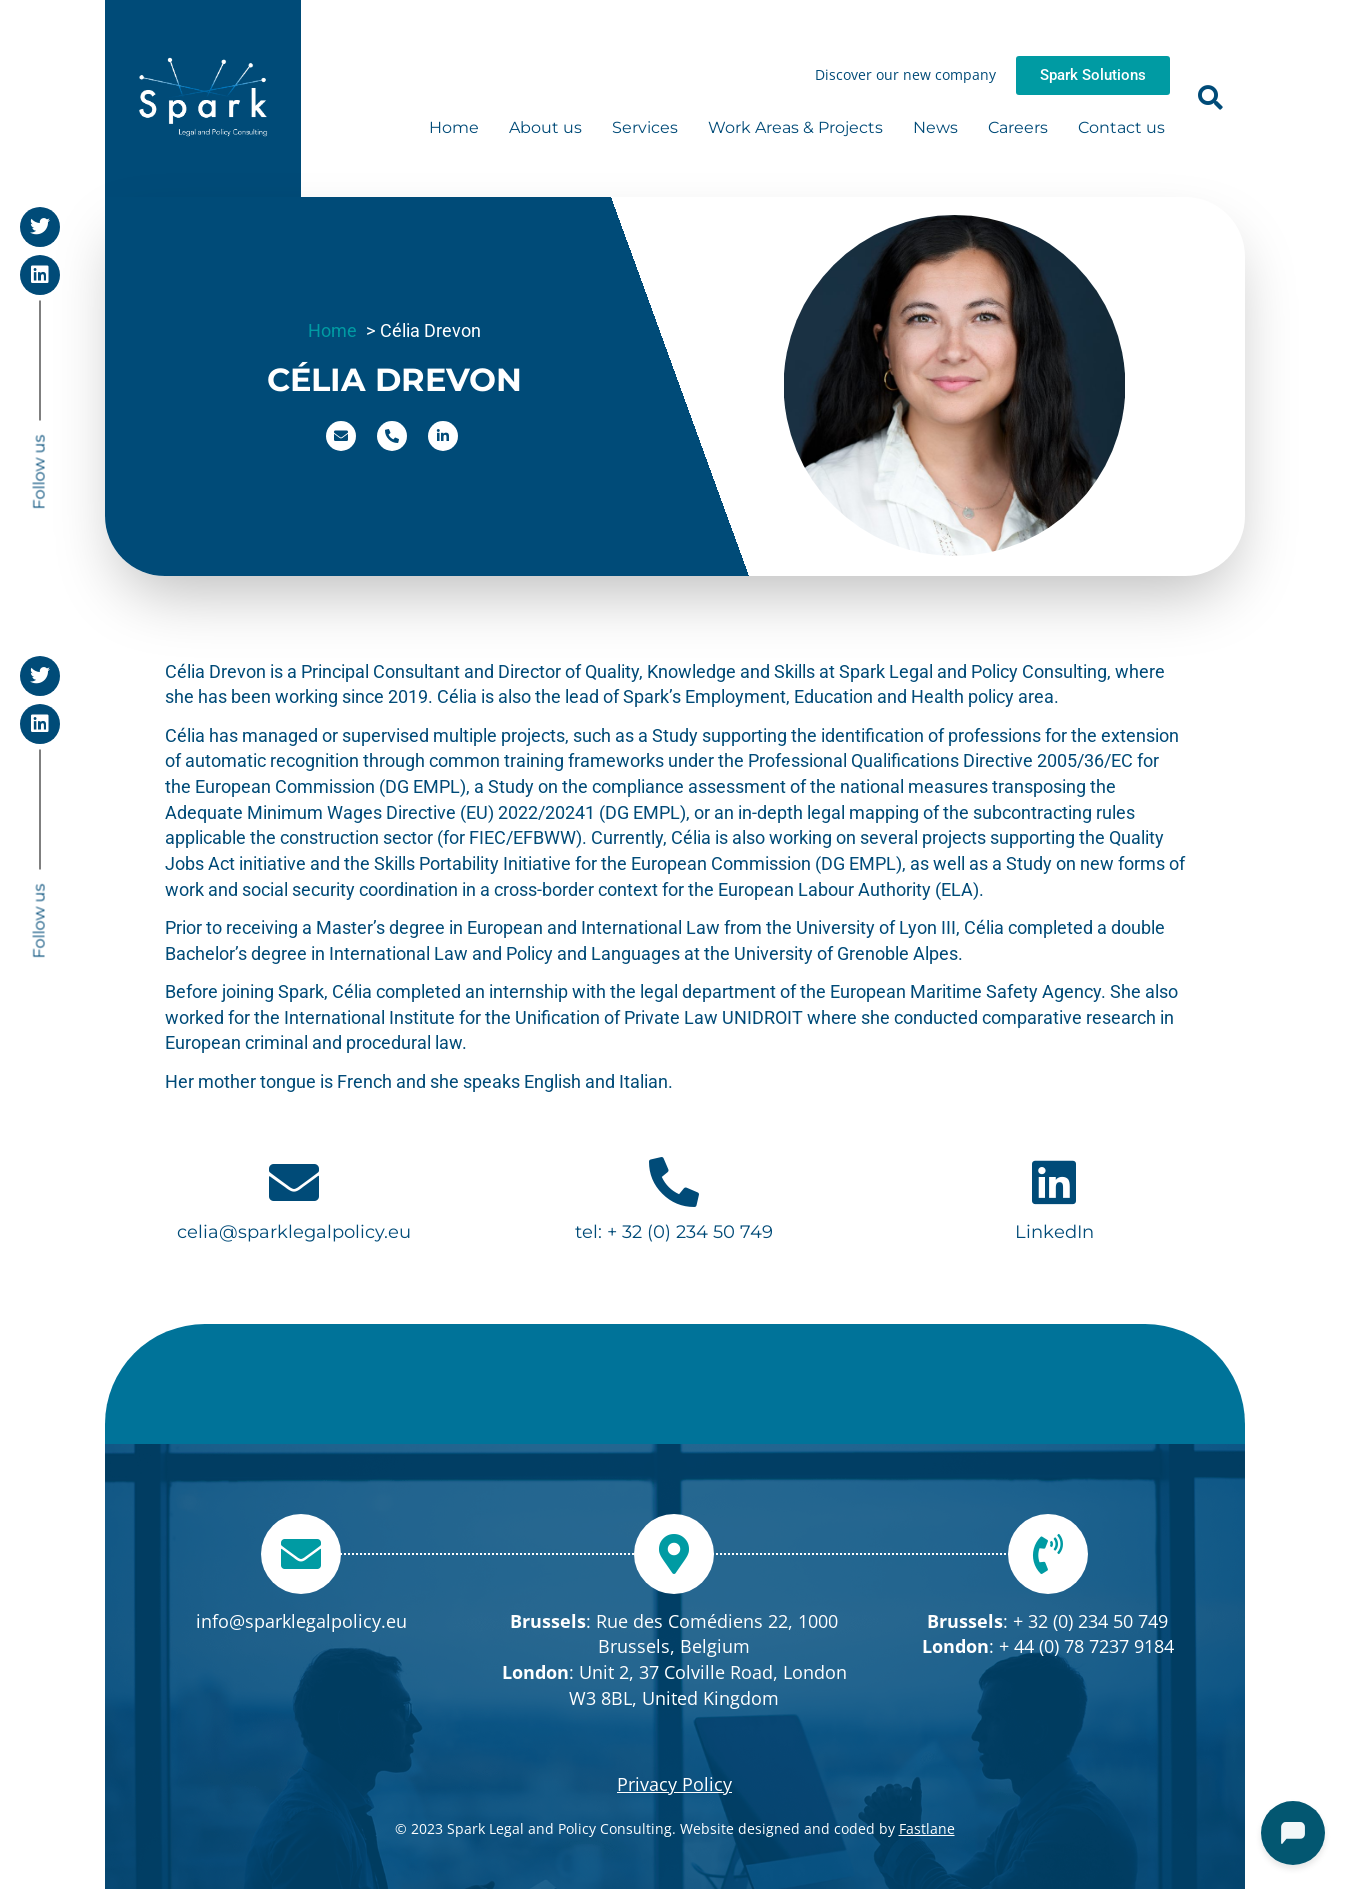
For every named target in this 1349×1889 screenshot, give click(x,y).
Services (645, 127)
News (935, 127)
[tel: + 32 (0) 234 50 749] (674, 1182)
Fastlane (927, 1828)
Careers (1018, 127)
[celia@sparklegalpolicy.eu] (294, 1182)
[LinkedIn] (1054, 1182)
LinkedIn (1054, 1232)
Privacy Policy (674, 1784)
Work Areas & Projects (795, 127)
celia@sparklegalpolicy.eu (294, 1232)
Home (454, 127)
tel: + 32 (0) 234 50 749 (674, 1232)
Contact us (1121, 127)
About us (545, 127)
